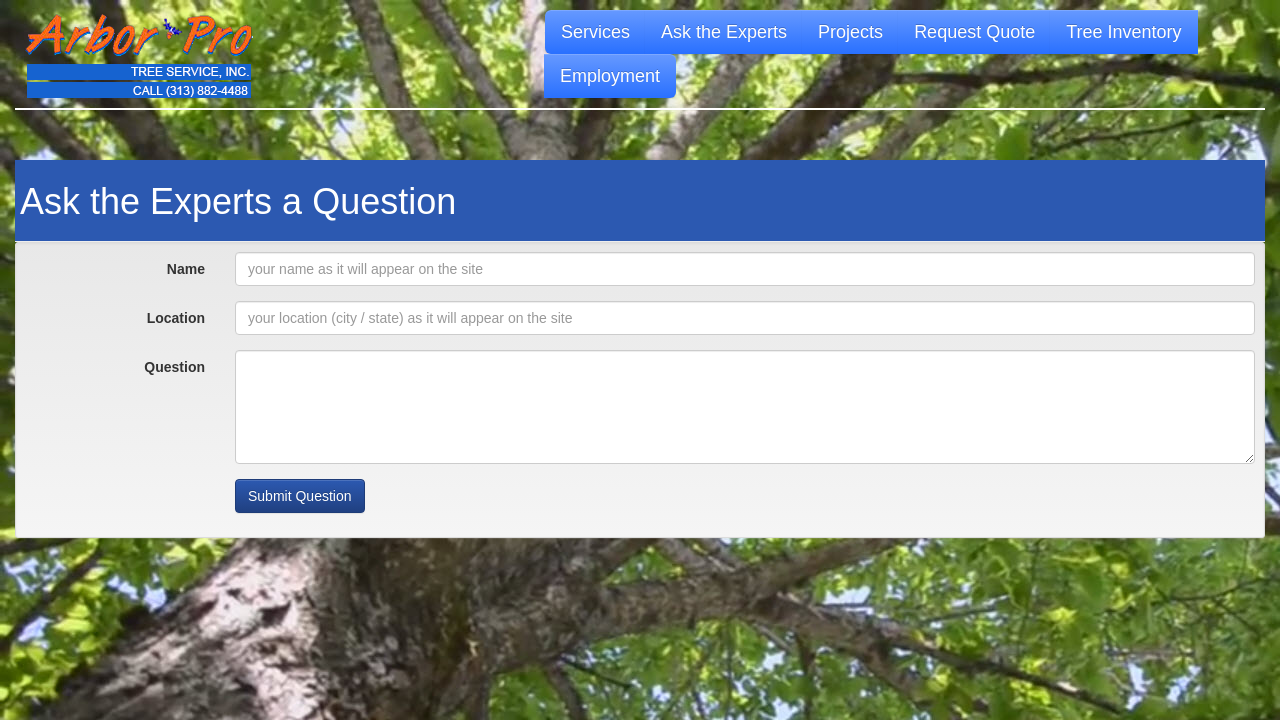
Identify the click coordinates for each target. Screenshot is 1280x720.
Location (176, 318)
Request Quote (974, 32)
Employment (610, 76)
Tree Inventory (1123, 32)
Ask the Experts (724, 32)
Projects (850, 32)
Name (186, 269)
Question (174, 367)
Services (595, 32)
